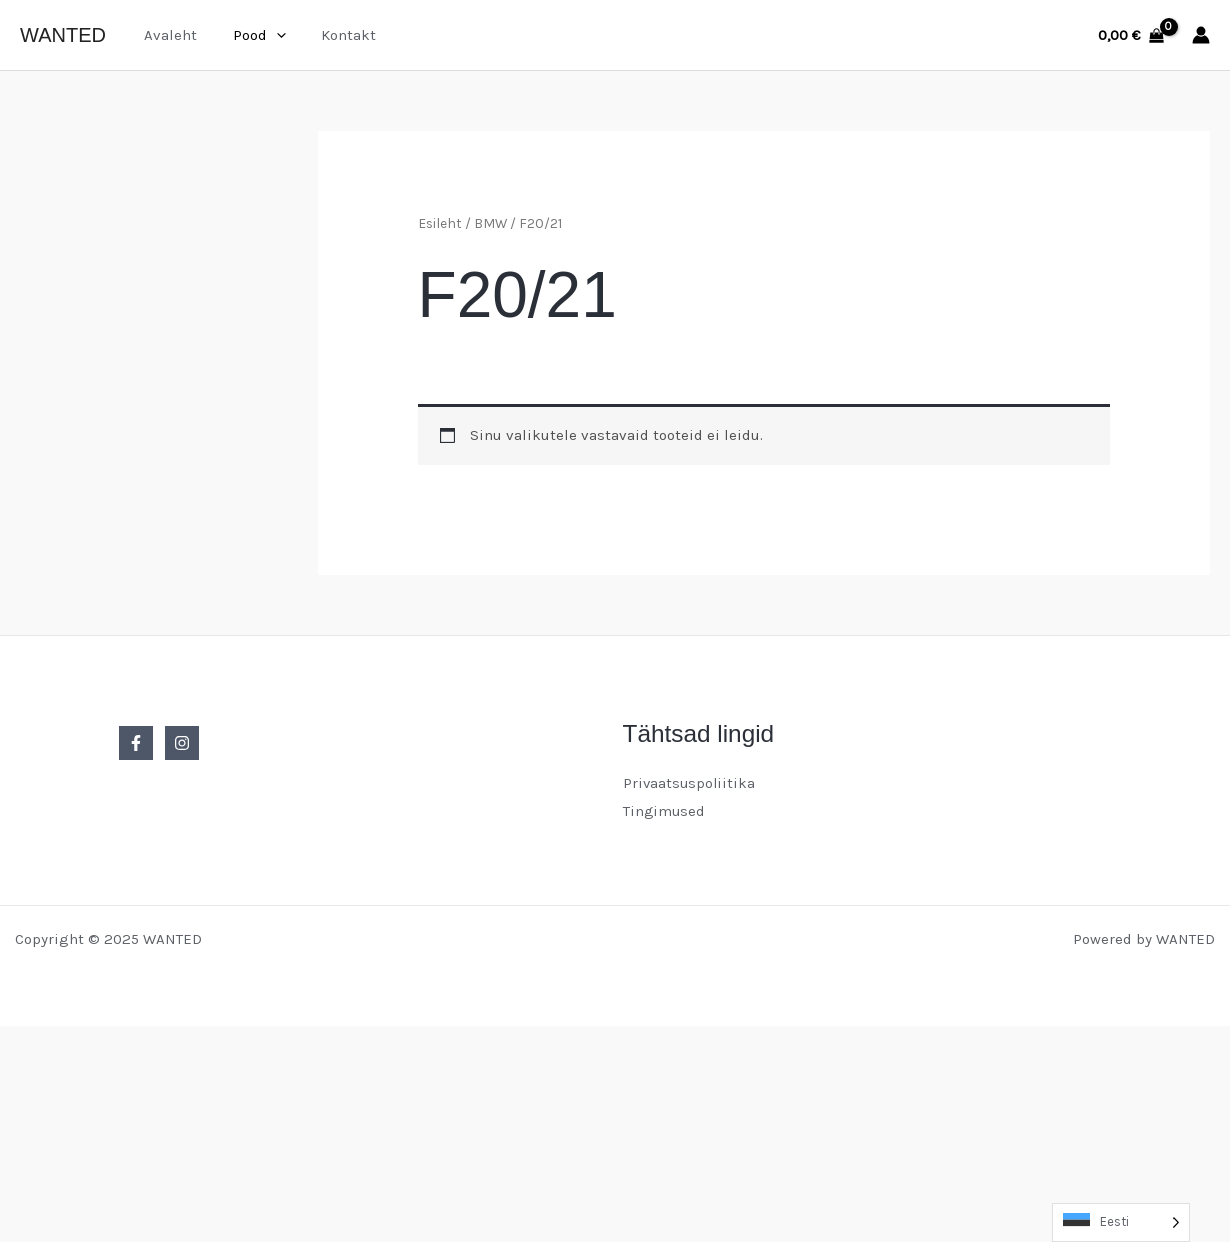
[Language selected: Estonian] (1121, 1222)
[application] (267, 35)
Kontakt (334, 35)
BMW (490, 223)
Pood (250, 35)
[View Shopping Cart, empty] (1131, 35)
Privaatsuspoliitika (690, 783)
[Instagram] (182, 743)
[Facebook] (136, 743)
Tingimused (665, 811)
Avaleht (167, 35)
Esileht (440, 223)
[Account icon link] (1201, 35)
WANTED (63, 35)
